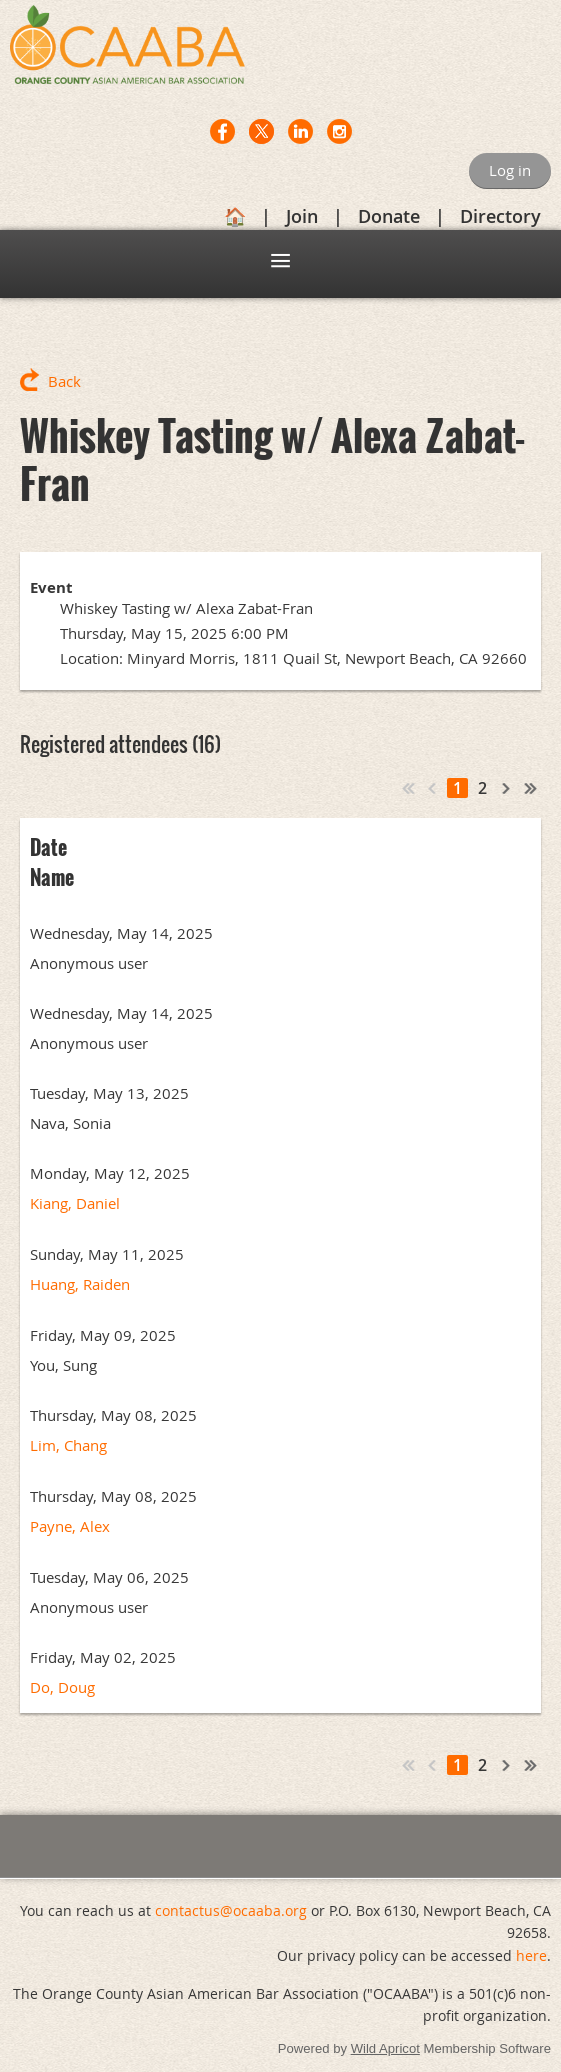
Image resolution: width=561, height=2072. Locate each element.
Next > (507, 788)
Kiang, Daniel (75, 1203)
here (531, 1955)
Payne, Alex (70, 1526)
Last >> (531, 788)
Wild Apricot (385, 2048)
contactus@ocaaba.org (231, 1910)
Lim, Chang (68, 1445)
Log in (510, 170)
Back (64, 381)
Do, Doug (62, 1687)
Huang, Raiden (80, 1284)
